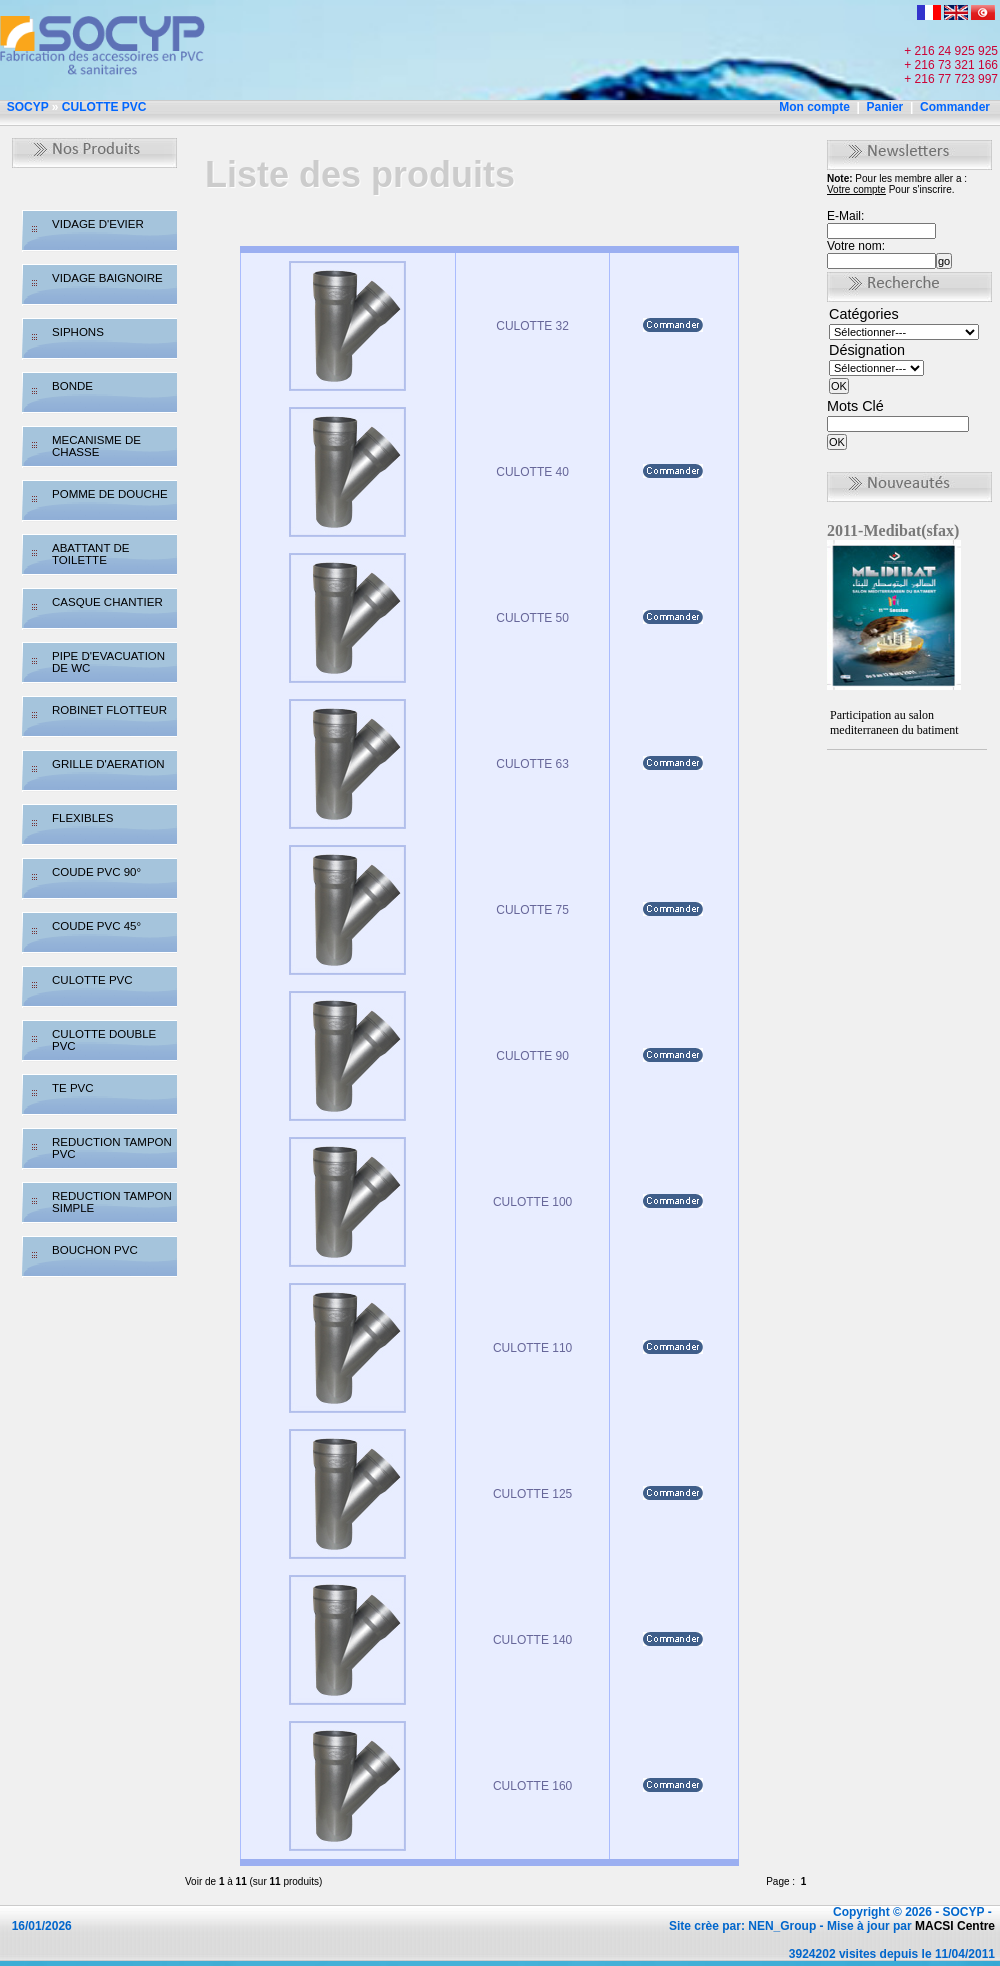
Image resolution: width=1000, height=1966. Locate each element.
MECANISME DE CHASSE (96, 446)
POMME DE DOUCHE (110, 494)
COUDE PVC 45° (96, 926)
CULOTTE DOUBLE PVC (104, 1040)
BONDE (72, 386)
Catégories (864, 314)
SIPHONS (78, 332)
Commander (955, 107)
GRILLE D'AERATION (108, 764)
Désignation (867, 350)
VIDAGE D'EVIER (98, 224)
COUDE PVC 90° (96, 872)
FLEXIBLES (82, 818)
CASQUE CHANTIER (107, 602)
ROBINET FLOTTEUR (109, 710)
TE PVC (73, 1088)
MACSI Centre (955, 1926)
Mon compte (814, 107)
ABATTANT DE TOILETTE (90, 554)
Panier (885, 107)
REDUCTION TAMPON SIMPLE (112, 1202)
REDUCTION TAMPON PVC (112, 1148)
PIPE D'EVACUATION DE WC (108, 662)
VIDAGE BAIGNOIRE (107, 278)
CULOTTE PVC (104, 107)
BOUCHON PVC (95, 1250)
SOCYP (28, 107)
